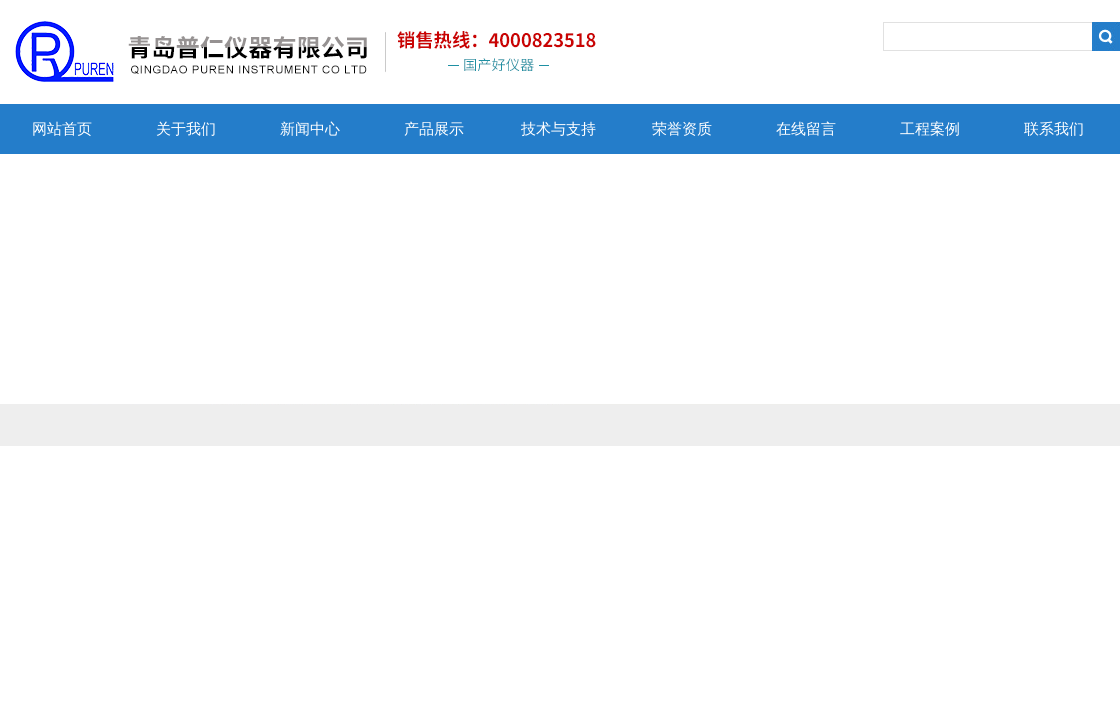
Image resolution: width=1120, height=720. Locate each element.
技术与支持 (558, 129)
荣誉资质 (682, 129)
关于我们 (186, 129)
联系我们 (1054, 129)
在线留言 (806, 129)
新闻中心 (310, 129)
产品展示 (434, 129)
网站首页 (62, 129)
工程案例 (930, 129)
